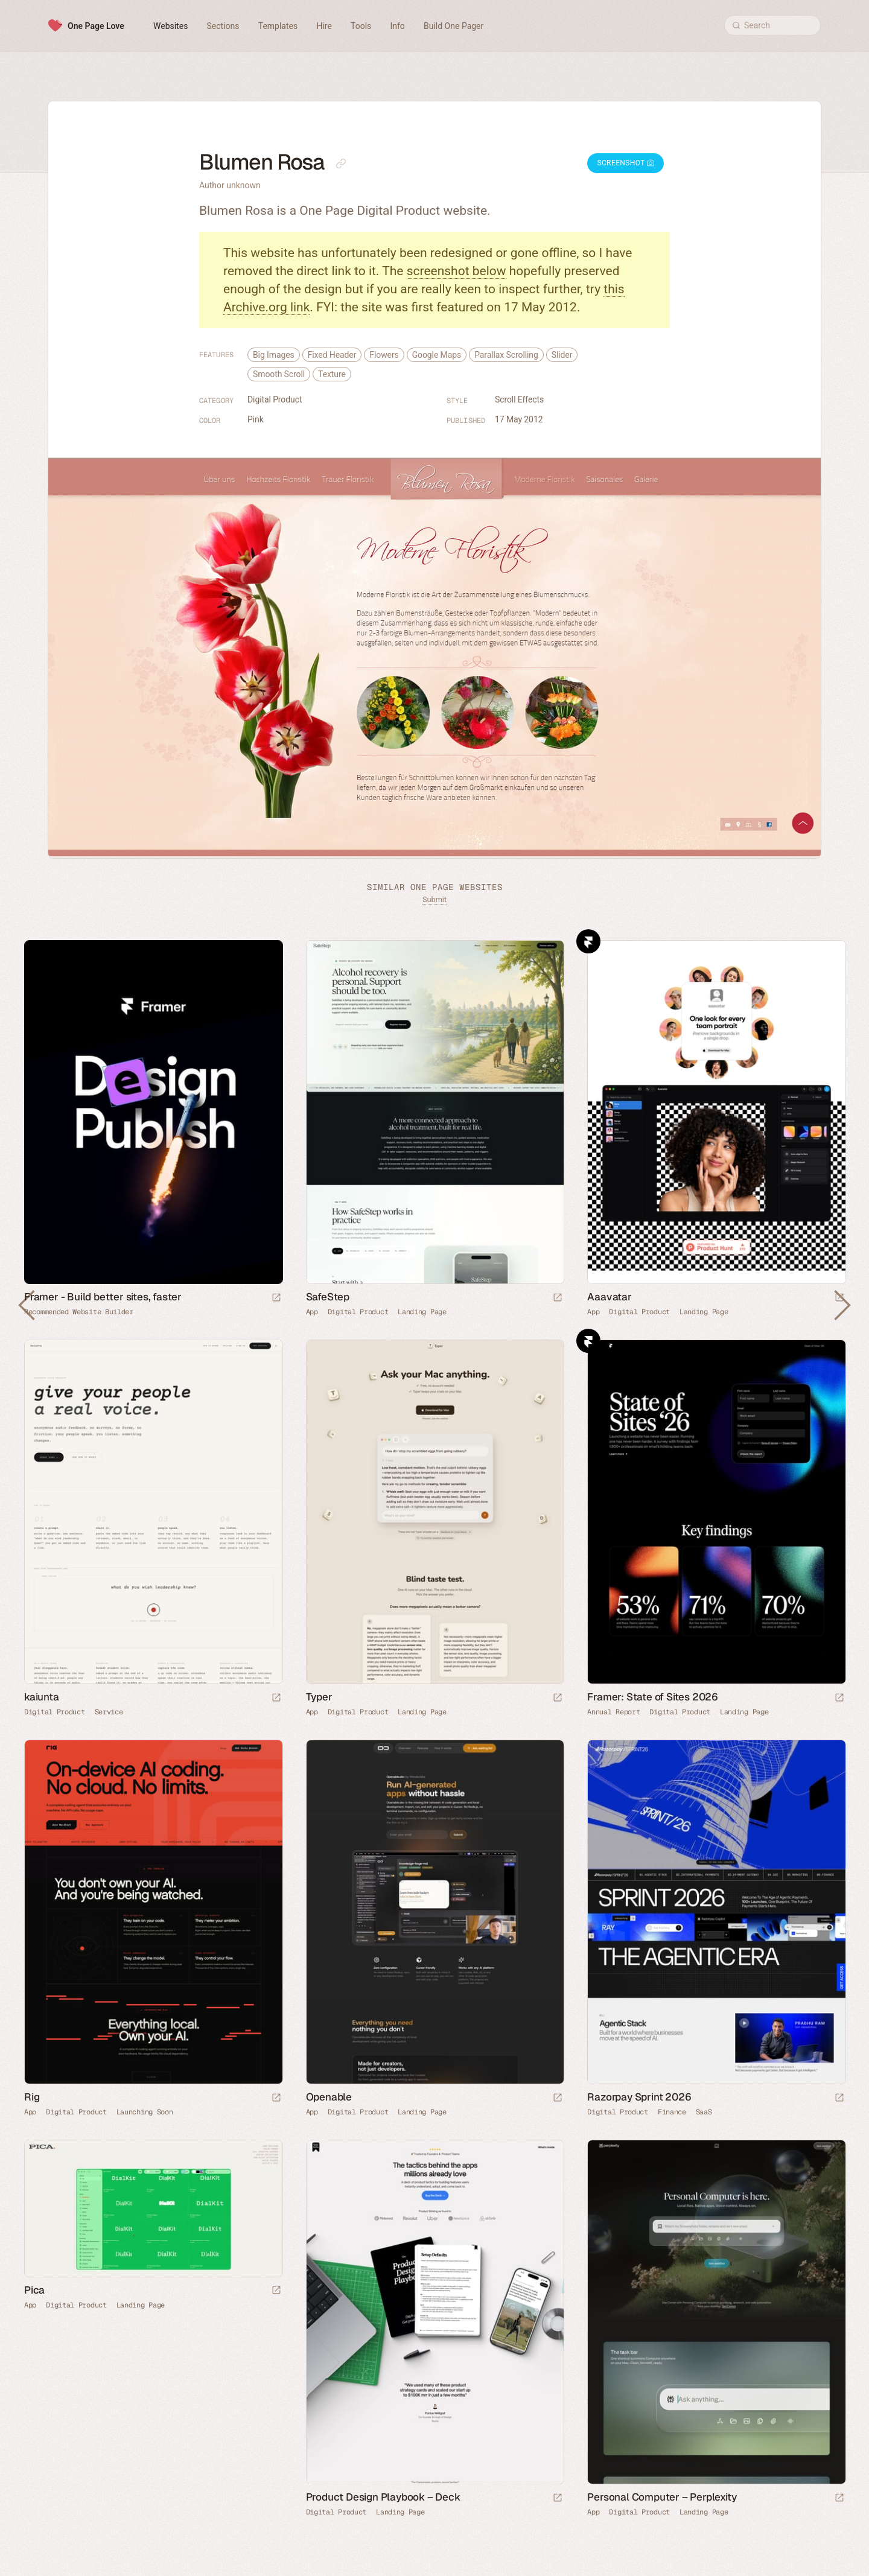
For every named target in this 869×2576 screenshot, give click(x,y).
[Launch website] (557, 1298)
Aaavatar (609, 1296)
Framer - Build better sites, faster (103, 1296)
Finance (672, 2112)
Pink (255, 419)
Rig (31, 2097)
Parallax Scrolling (506, 355)
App (312, 1311)
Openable (329, 2097)
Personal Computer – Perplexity (661, 2497)
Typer (319, 1696)
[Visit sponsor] (276, 1298)
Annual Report (613, 1712)
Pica (34, 2290)
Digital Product (274, 399)
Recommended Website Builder (78, 1311)
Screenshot (625, 163)
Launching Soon (144, 2112)
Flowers (383, 355)
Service (109, 1712)
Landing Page (422, 1311)
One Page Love (96, 26)
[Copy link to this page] (341, 163)
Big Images (273, 355)
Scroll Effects (519, 399)
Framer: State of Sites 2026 (652, 1696)
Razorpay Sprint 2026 (639, 2097)
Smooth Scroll (279, 374)
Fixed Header (332, 355)
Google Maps (437, 355)
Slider (562, 355)
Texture (332, 374)
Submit (434, 899)
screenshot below (456, 271)
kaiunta (41, 1696)
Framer (588, 941)
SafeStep (327, 1296)
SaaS (704, 2112)
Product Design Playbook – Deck (383, 2497)
